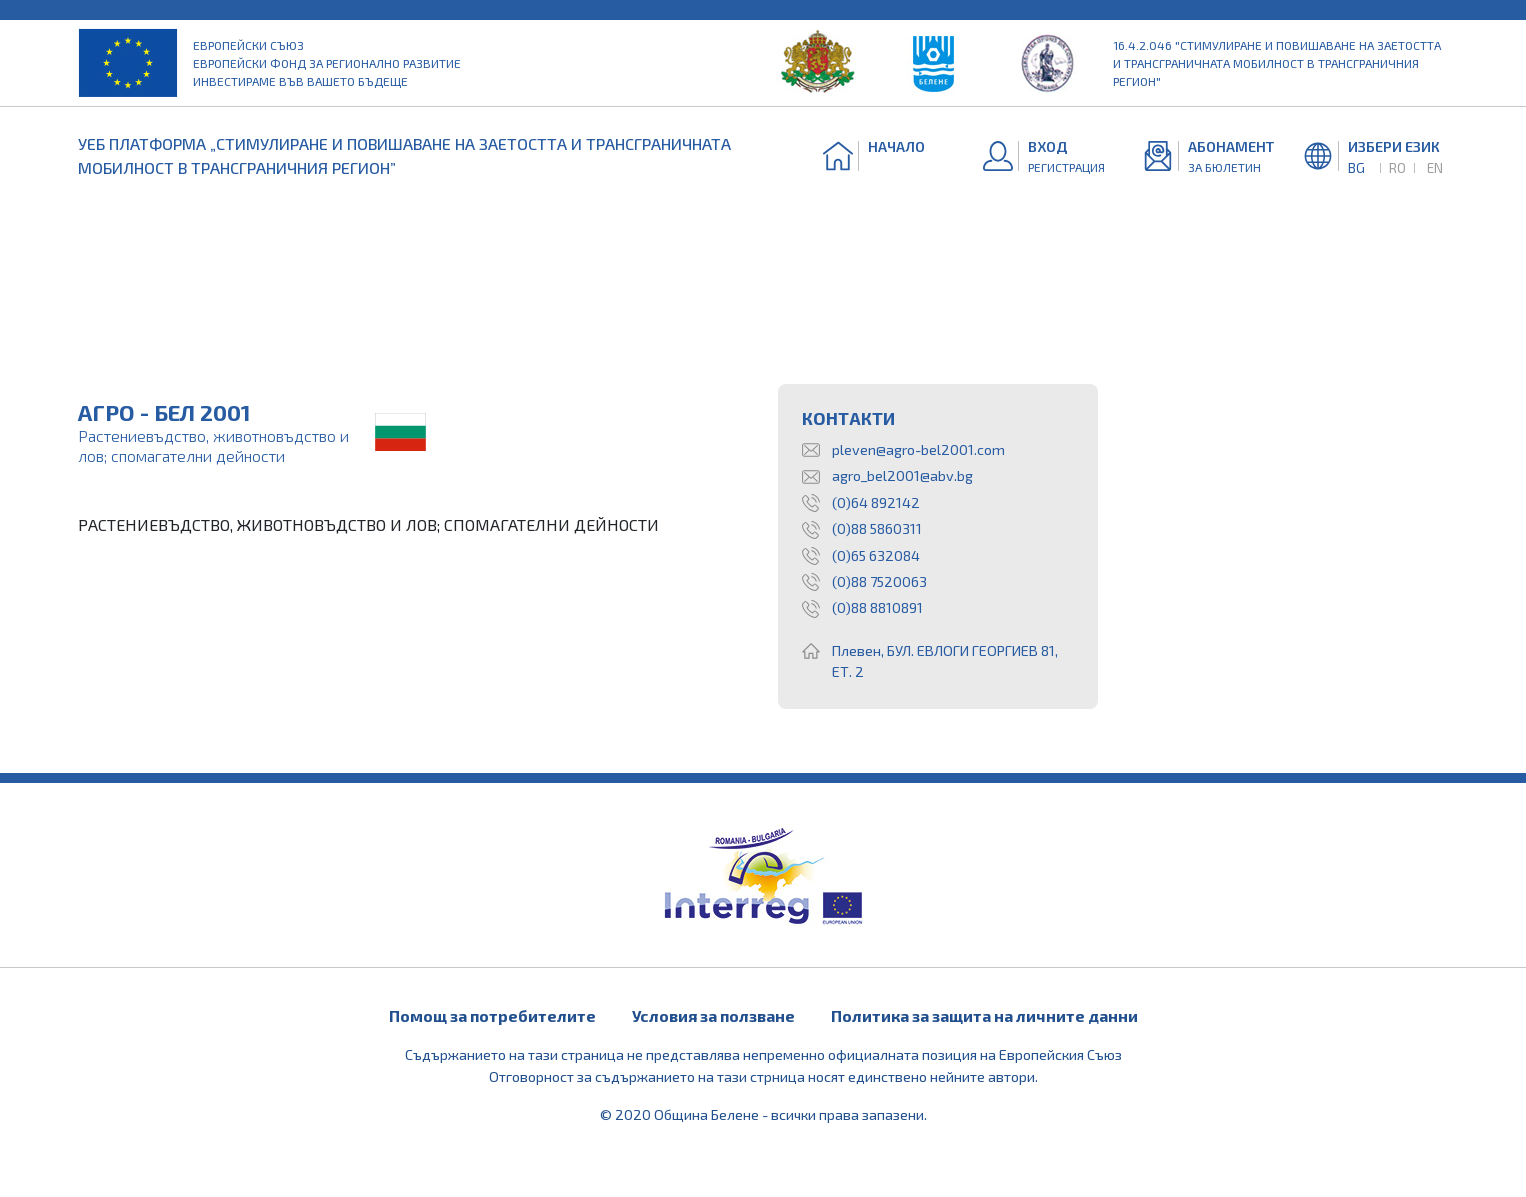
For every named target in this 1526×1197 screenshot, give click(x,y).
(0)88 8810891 (862, 608)
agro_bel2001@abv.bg (887, 476)
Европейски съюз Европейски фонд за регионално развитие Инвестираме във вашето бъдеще (327, 63)
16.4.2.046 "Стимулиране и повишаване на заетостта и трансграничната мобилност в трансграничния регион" (1277, 63)
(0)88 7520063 (864, 582)
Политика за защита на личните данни (984, 1015)
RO (1397, 167)
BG (1356, 167)
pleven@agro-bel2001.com (903, 450)
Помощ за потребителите (492, 1015)
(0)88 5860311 (862, 529)
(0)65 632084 (861, 556)
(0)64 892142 (861, 503)
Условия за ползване (713, 1015)
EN (1435, 167)
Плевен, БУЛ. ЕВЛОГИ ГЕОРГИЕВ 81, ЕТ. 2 (930, 661)
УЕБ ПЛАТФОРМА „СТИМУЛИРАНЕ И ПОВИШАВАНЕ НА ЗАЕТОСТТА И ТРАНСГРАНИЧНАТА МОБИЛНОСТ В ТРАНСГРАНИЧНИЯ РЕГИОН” (404, 155)
